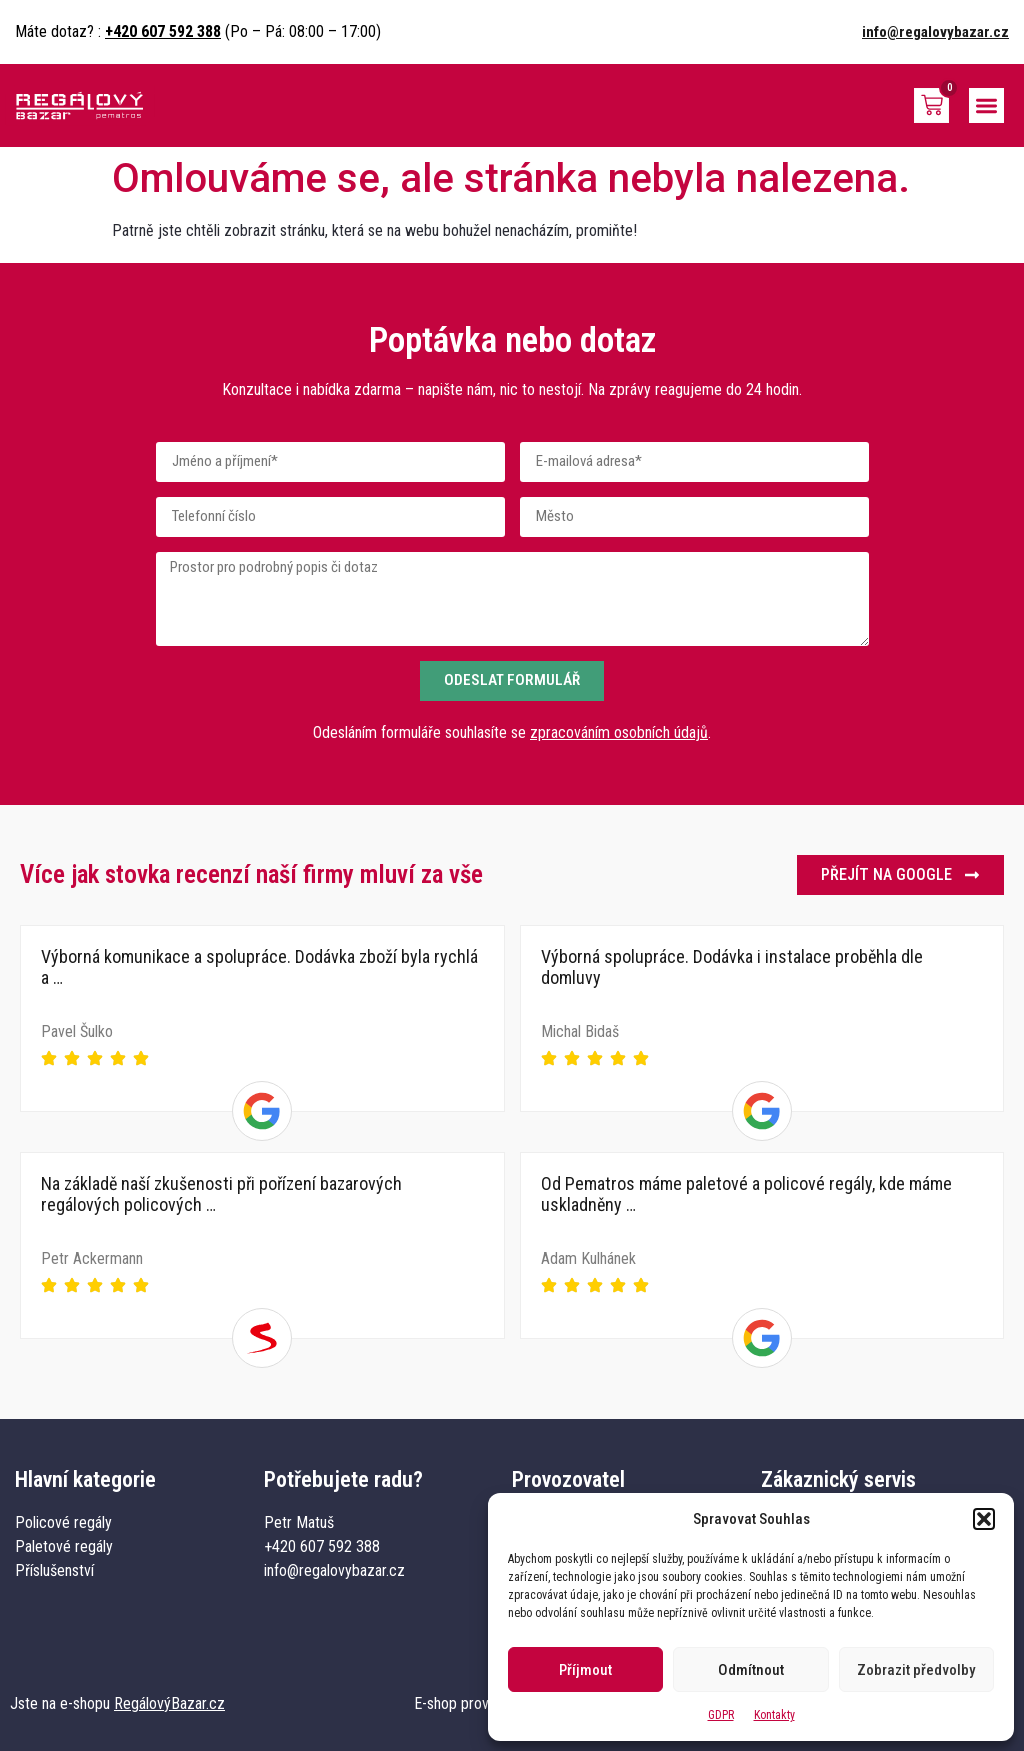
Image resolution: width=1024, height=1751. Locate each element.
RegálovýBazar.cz (169, 1703)
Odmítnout (751, 1670)
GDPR (721, 1715)
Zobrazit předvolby (916, 1670)
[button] (984, 1519)
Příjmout (585, 1670)
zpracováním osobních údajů (619, 732)
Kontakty (774, 1715)
